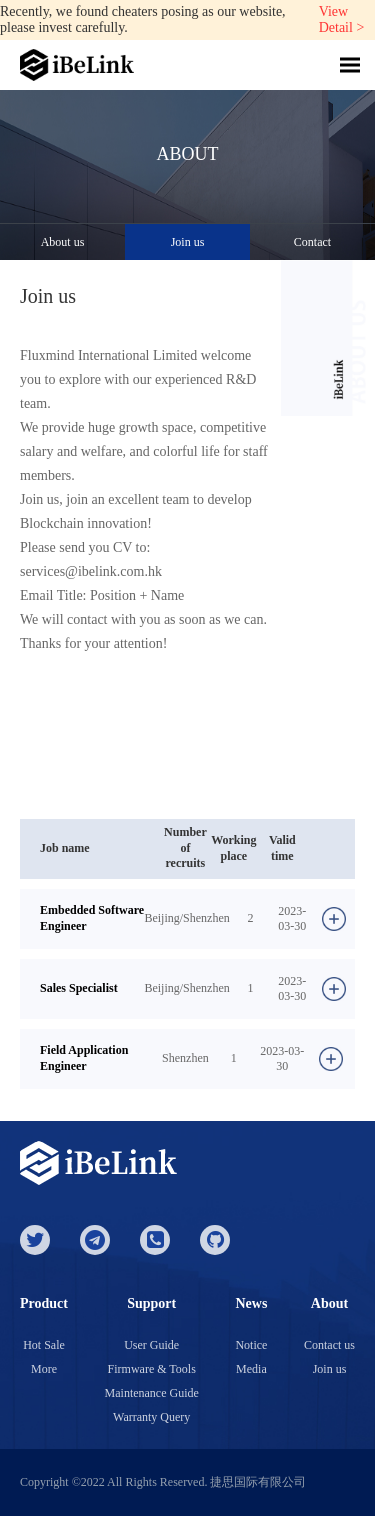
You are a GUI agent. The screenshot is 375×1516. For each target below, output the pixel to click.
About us (63, 242)
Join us (188, 242)
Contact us (329, 1345)
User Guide (151, 1345)
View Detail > (342, 19)
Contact (312, 242)
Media (251, 1369)
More (44, 1369)
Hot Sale (44, 1345)
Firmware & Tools (152, 1369)
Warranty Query (151, 1417)
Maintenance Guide (152, 1393)
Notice (251, 1345)
